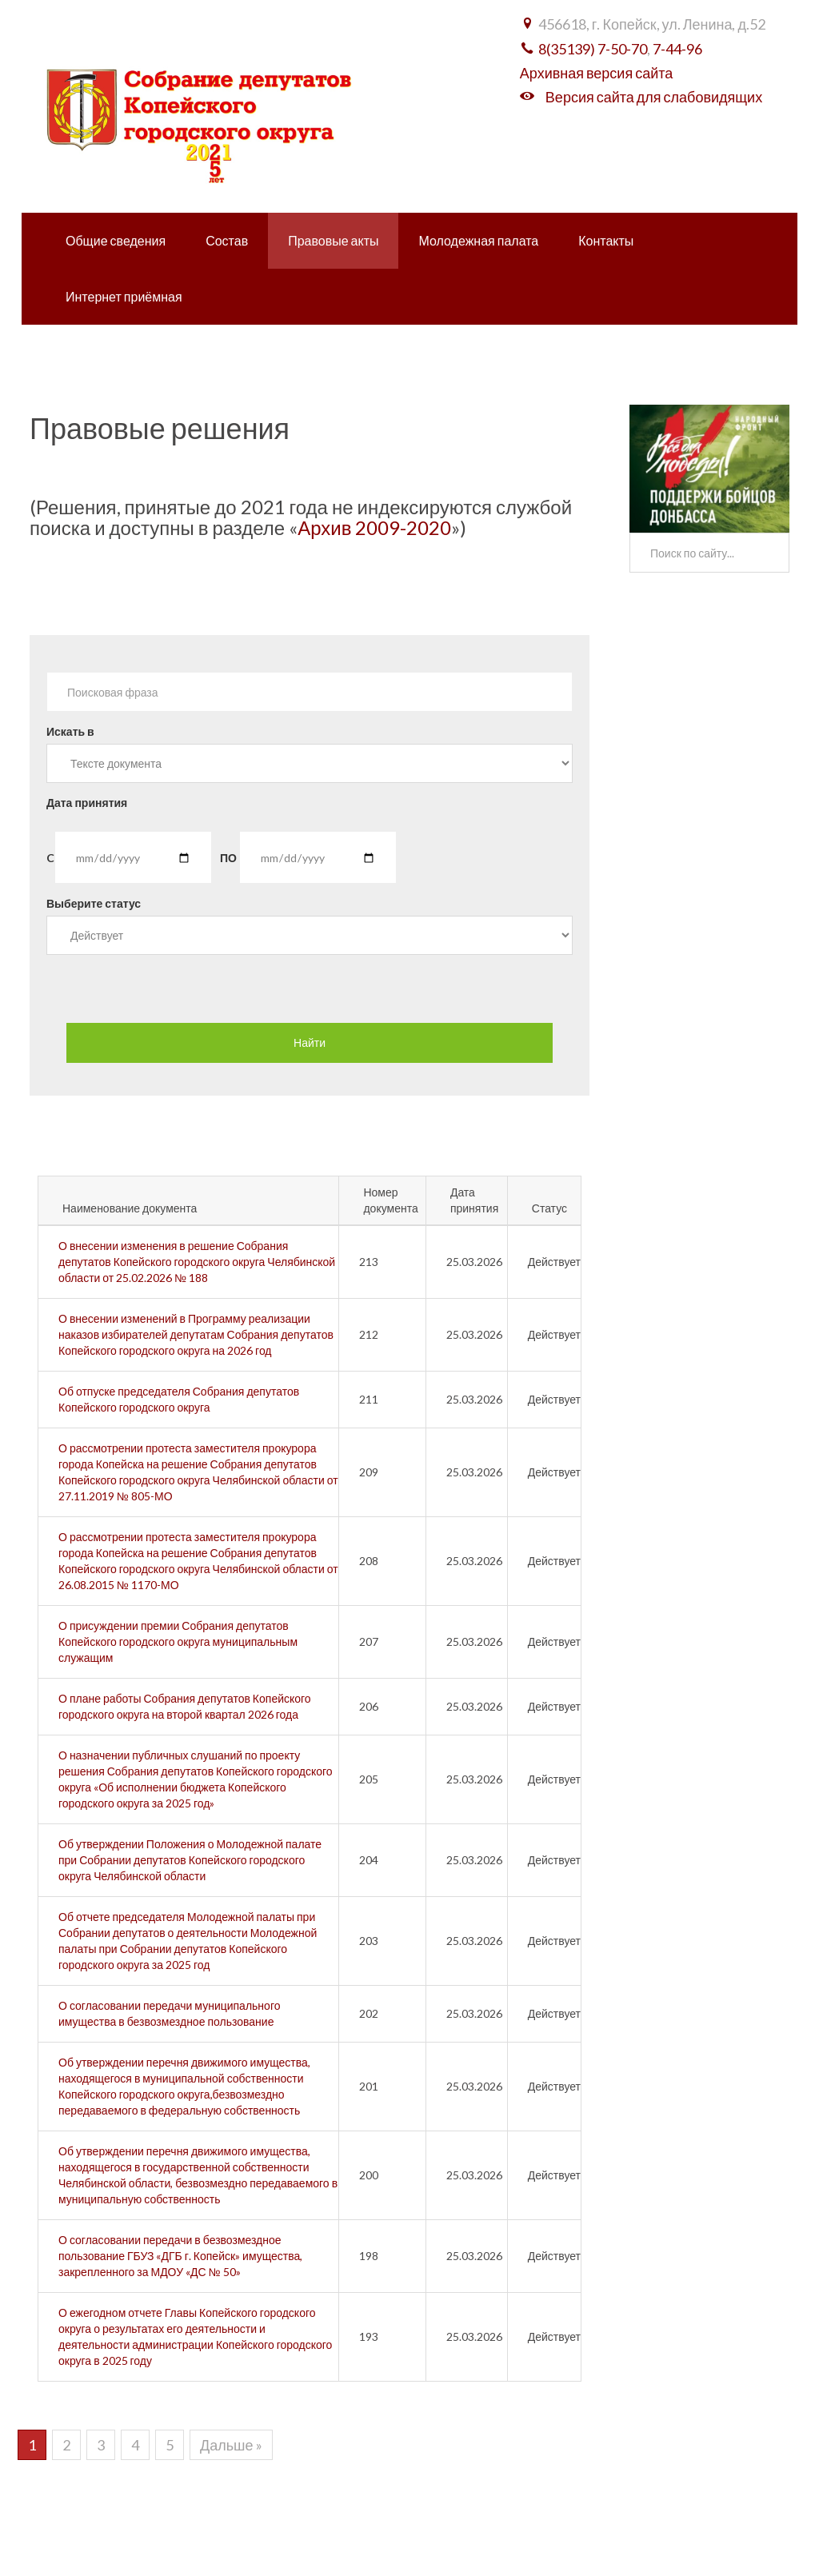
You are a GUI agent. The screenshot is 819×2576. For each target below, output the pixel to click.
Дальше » (231, 2445)
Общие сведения (116, 240)
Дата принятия (86, 802)
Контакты (605, 240)
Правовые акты (333, 240)
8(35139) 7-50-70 (592, 49)
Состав (227, 240)
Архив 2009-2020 (374, 527)
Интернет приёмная (124, 296)
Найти (310, 1042)
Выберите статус (93, 903)
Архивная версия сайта (596, 73)
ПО (228, 858)
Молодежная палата (478, 240)
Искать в (70, 731)
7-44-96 (677, 49)
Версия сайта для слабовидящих (653, 97)
